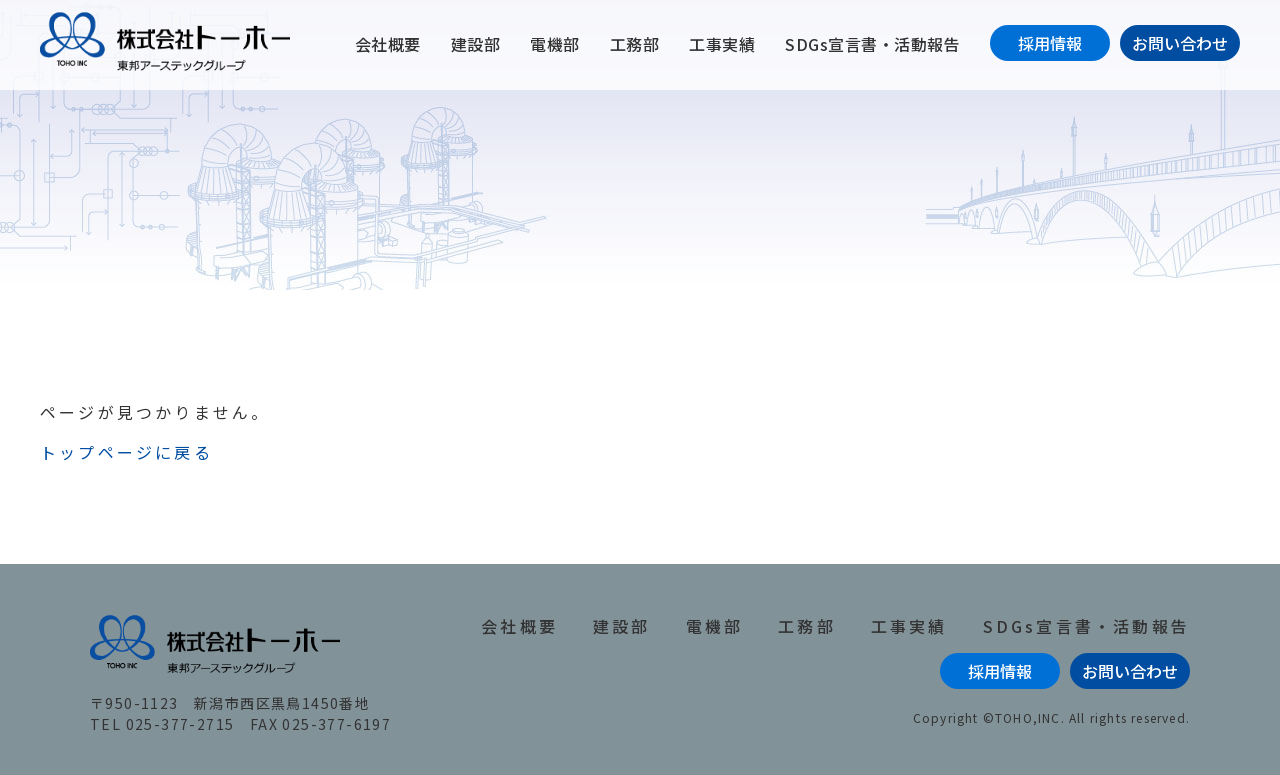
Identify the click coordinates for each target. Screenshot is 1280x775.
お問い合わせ (1180, 43)
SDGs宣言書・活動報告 (872, 44)
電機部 (555, 44)
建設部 (476, 44)
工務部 (635, 44)
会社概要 (388, 44)
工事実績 (722, 44)
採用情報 (1050, 43)
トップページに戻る (126, 452)
